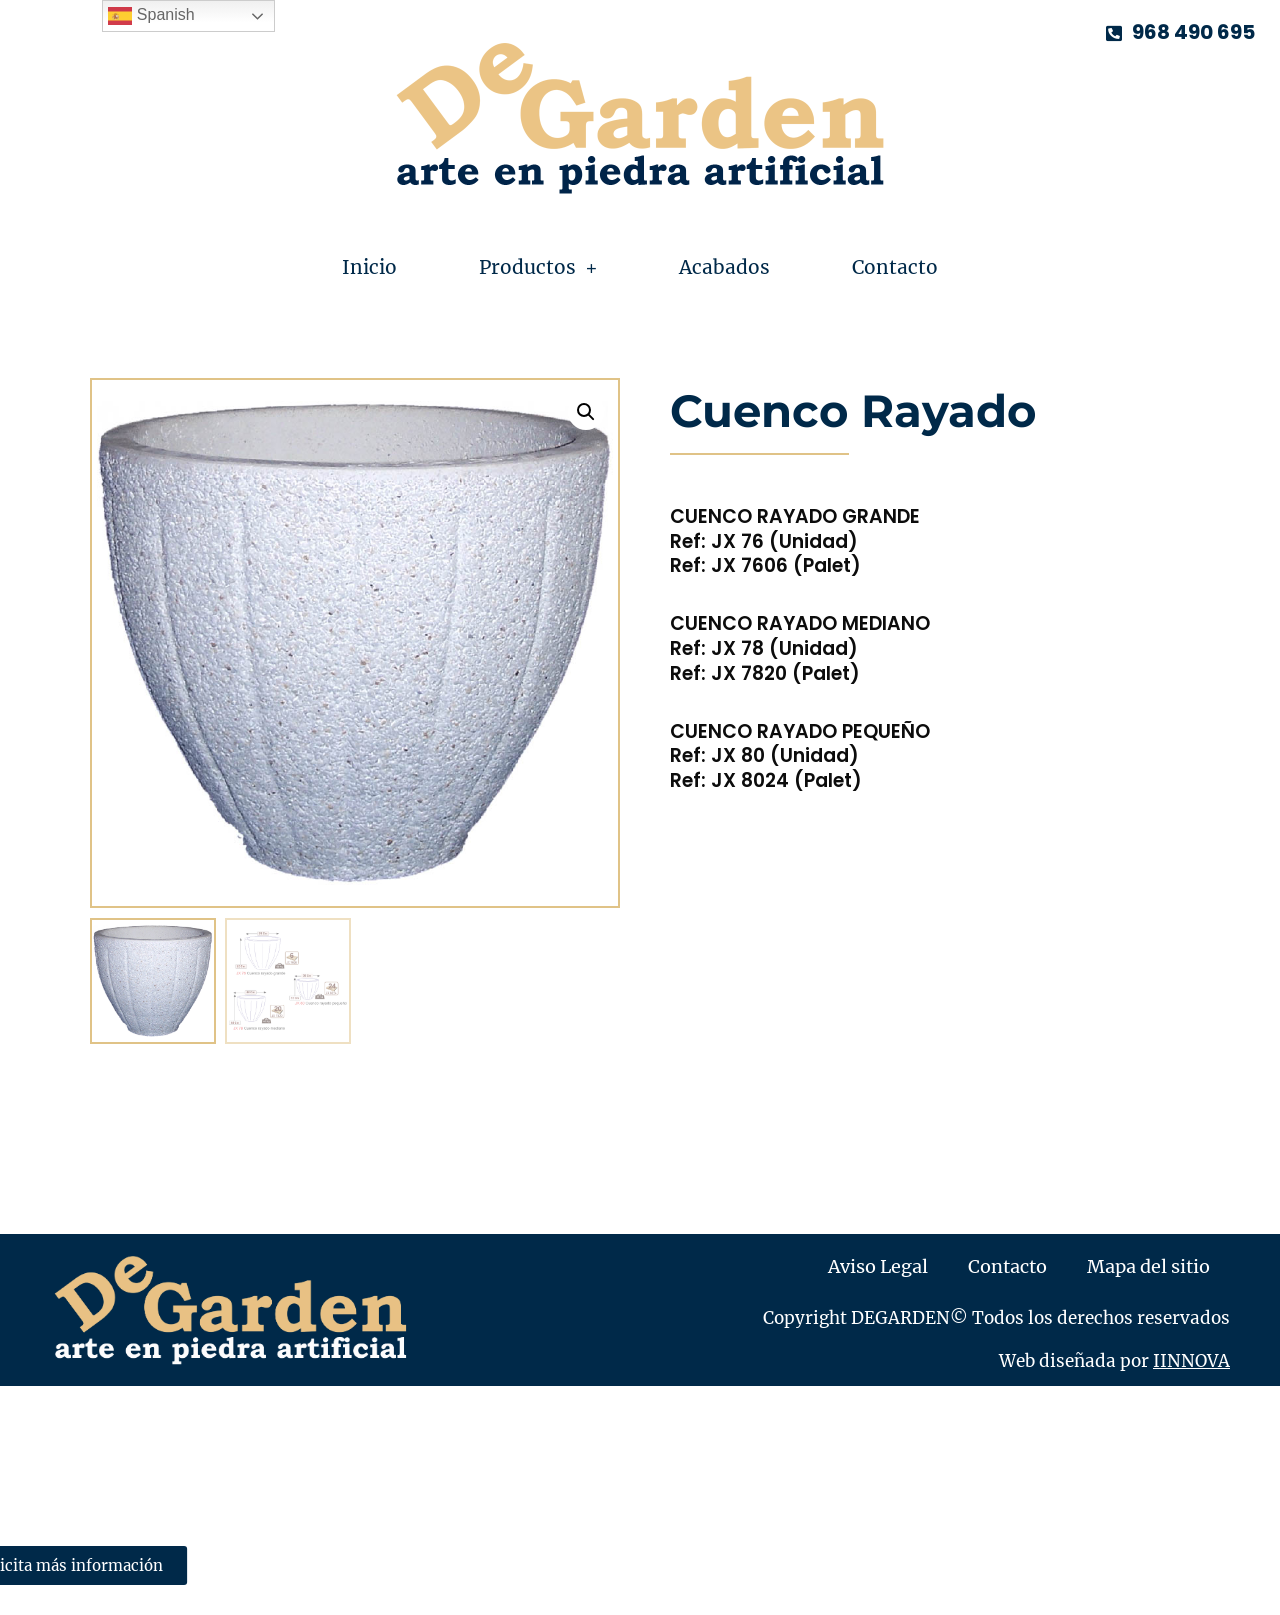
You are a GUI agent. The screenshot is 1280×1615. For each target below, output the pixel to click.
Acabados (724, 267)
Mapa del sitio (1148, 1266)
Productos (538, 267)
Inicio (369, 267)
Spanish (151, 16)
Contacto (895, 267)
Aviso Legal (878, 1266)
